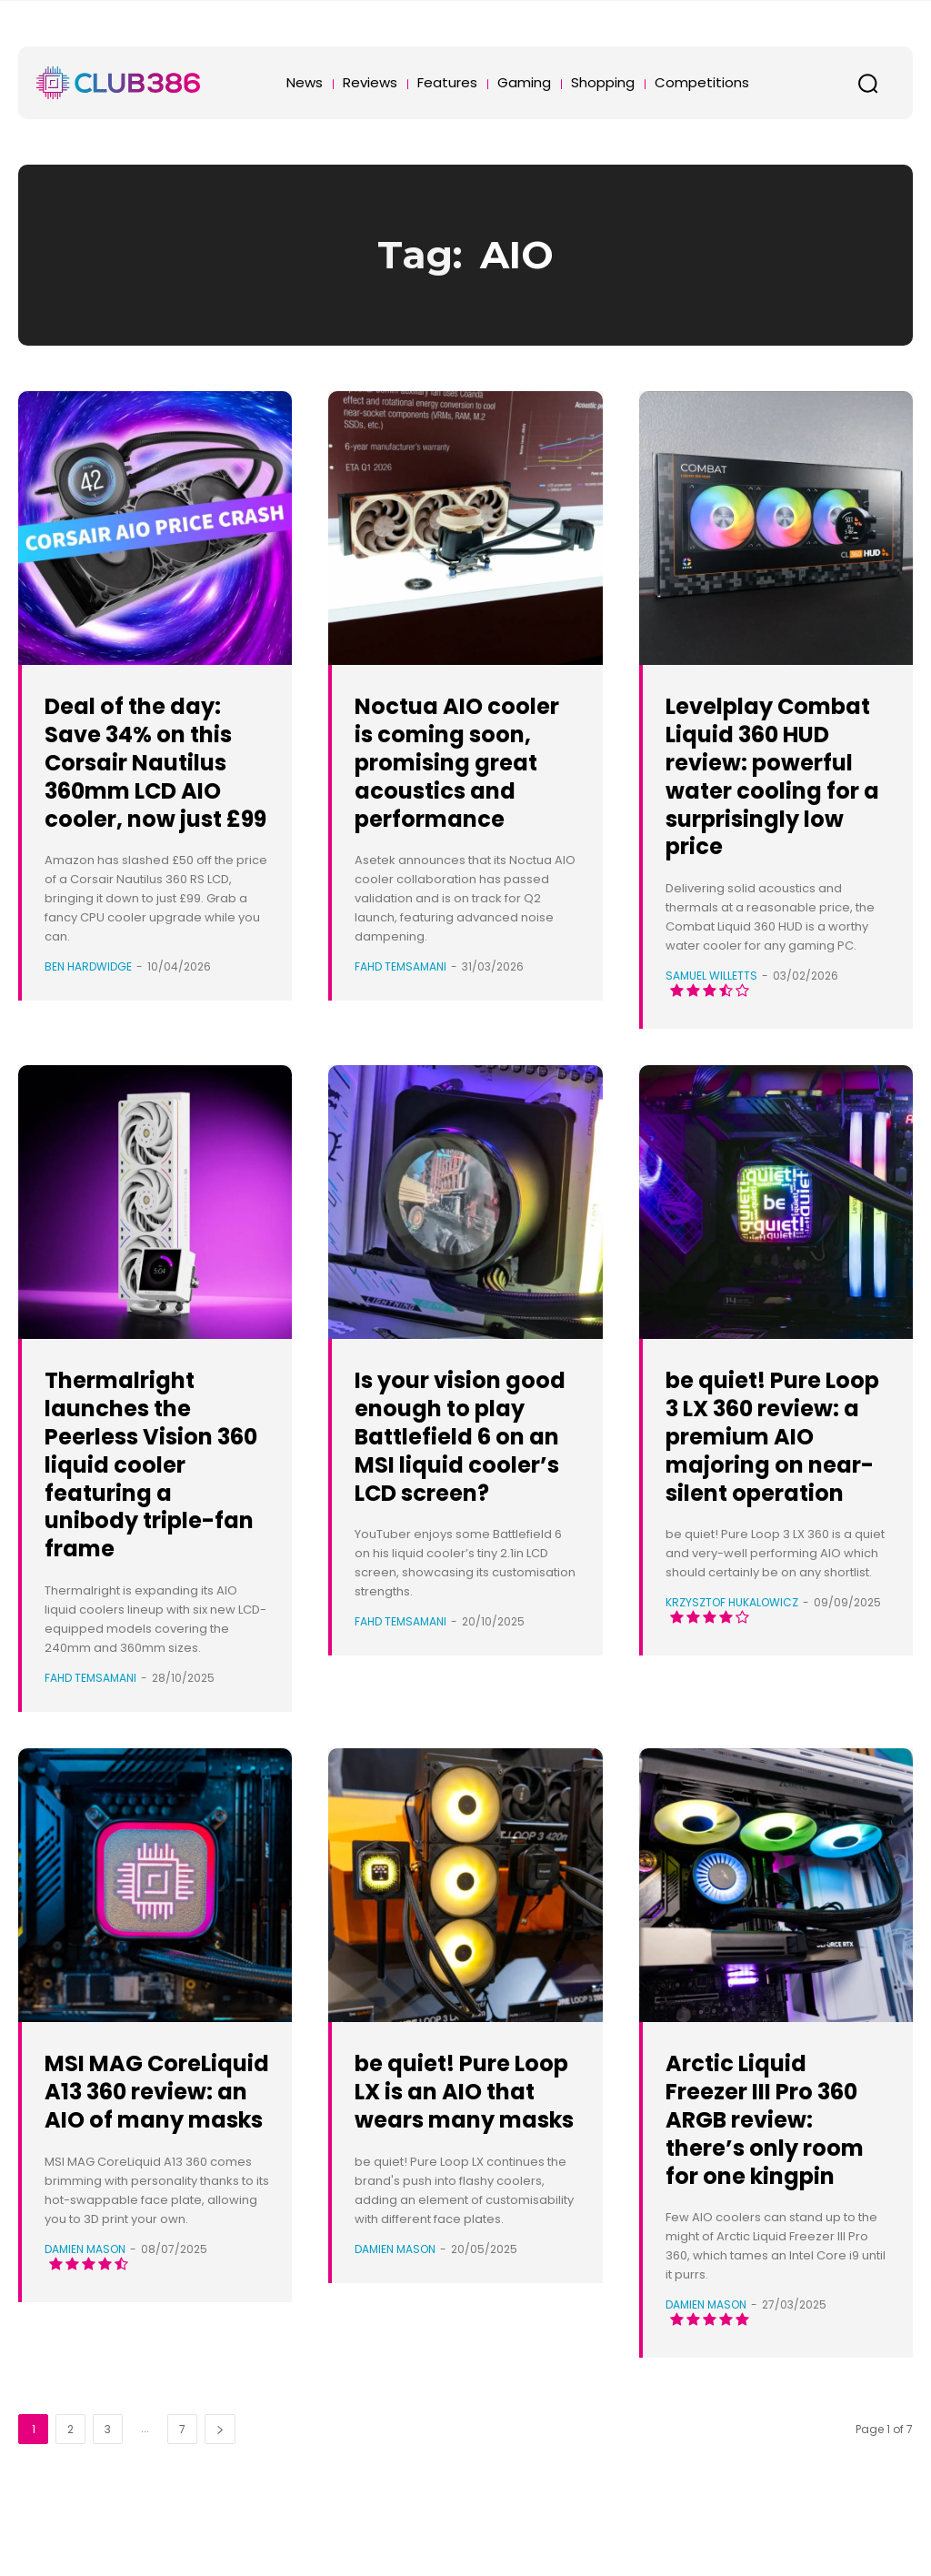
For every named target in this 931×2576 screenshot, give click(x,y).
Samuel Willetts (711, 1003)
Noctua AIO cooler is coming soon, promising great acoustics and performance (464, 775)
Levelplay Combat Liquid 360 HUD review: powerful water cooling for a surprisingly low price (772, 789)
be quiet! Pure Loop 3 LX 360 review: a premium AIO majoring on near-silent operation (760, 1492)
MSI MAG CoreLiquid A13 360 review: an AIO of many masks (142, 2146)
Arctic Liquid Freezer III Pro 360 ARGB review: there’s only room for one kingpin (763, 2161)
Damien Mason (85, 2332)
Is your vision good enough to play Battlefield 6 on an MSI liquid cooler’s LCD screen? (460, 1477)
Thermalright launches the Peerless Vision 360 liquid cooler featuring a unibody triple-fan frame (155, 1492)
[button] (867, 82)
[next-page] (220, 2485)
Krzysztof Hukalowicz (732, 1687)
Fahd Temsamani (400, 994)
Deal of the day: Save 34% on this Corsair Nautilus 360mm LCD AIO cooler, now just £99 (154, 775)
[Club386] (118, 82)
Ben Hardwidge (88, 994)
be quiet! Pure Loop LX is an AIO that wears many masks (465, 2132)
